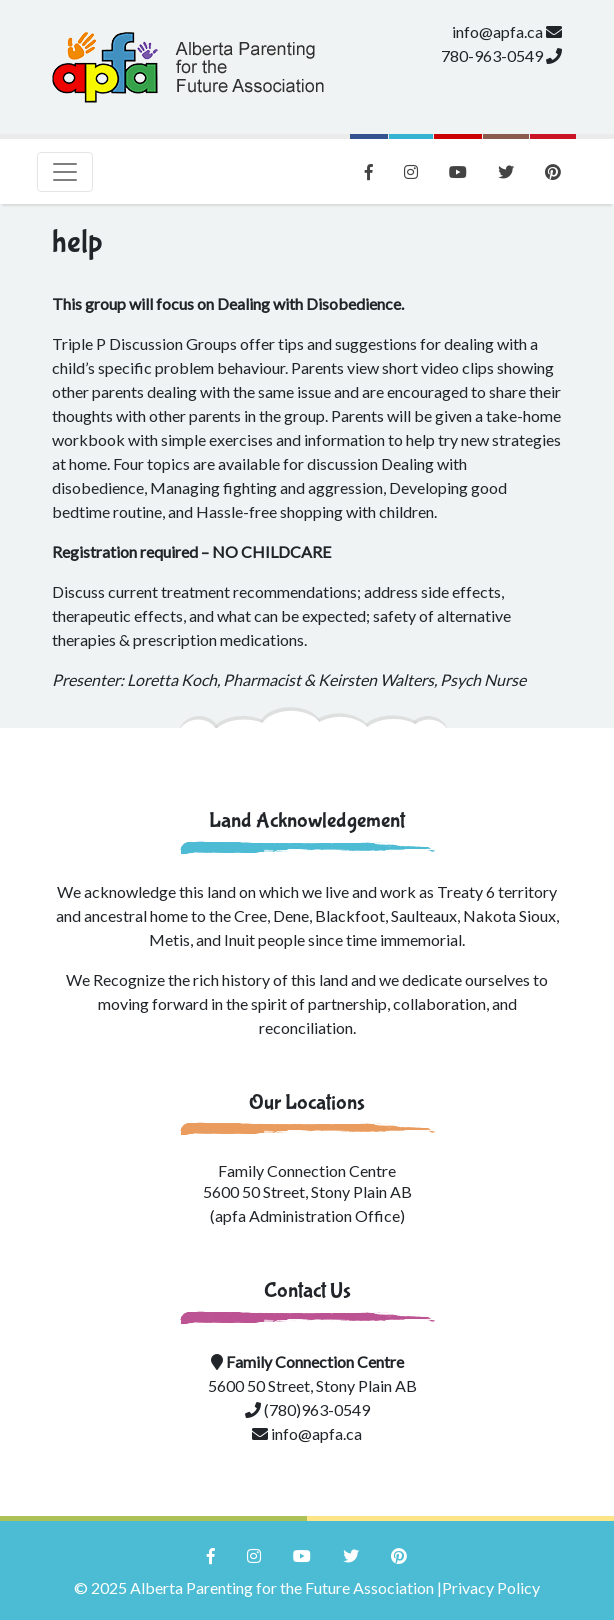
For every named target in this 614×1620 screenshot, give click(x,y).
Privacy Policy (491, 1587)
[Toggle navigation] (65, 172)
